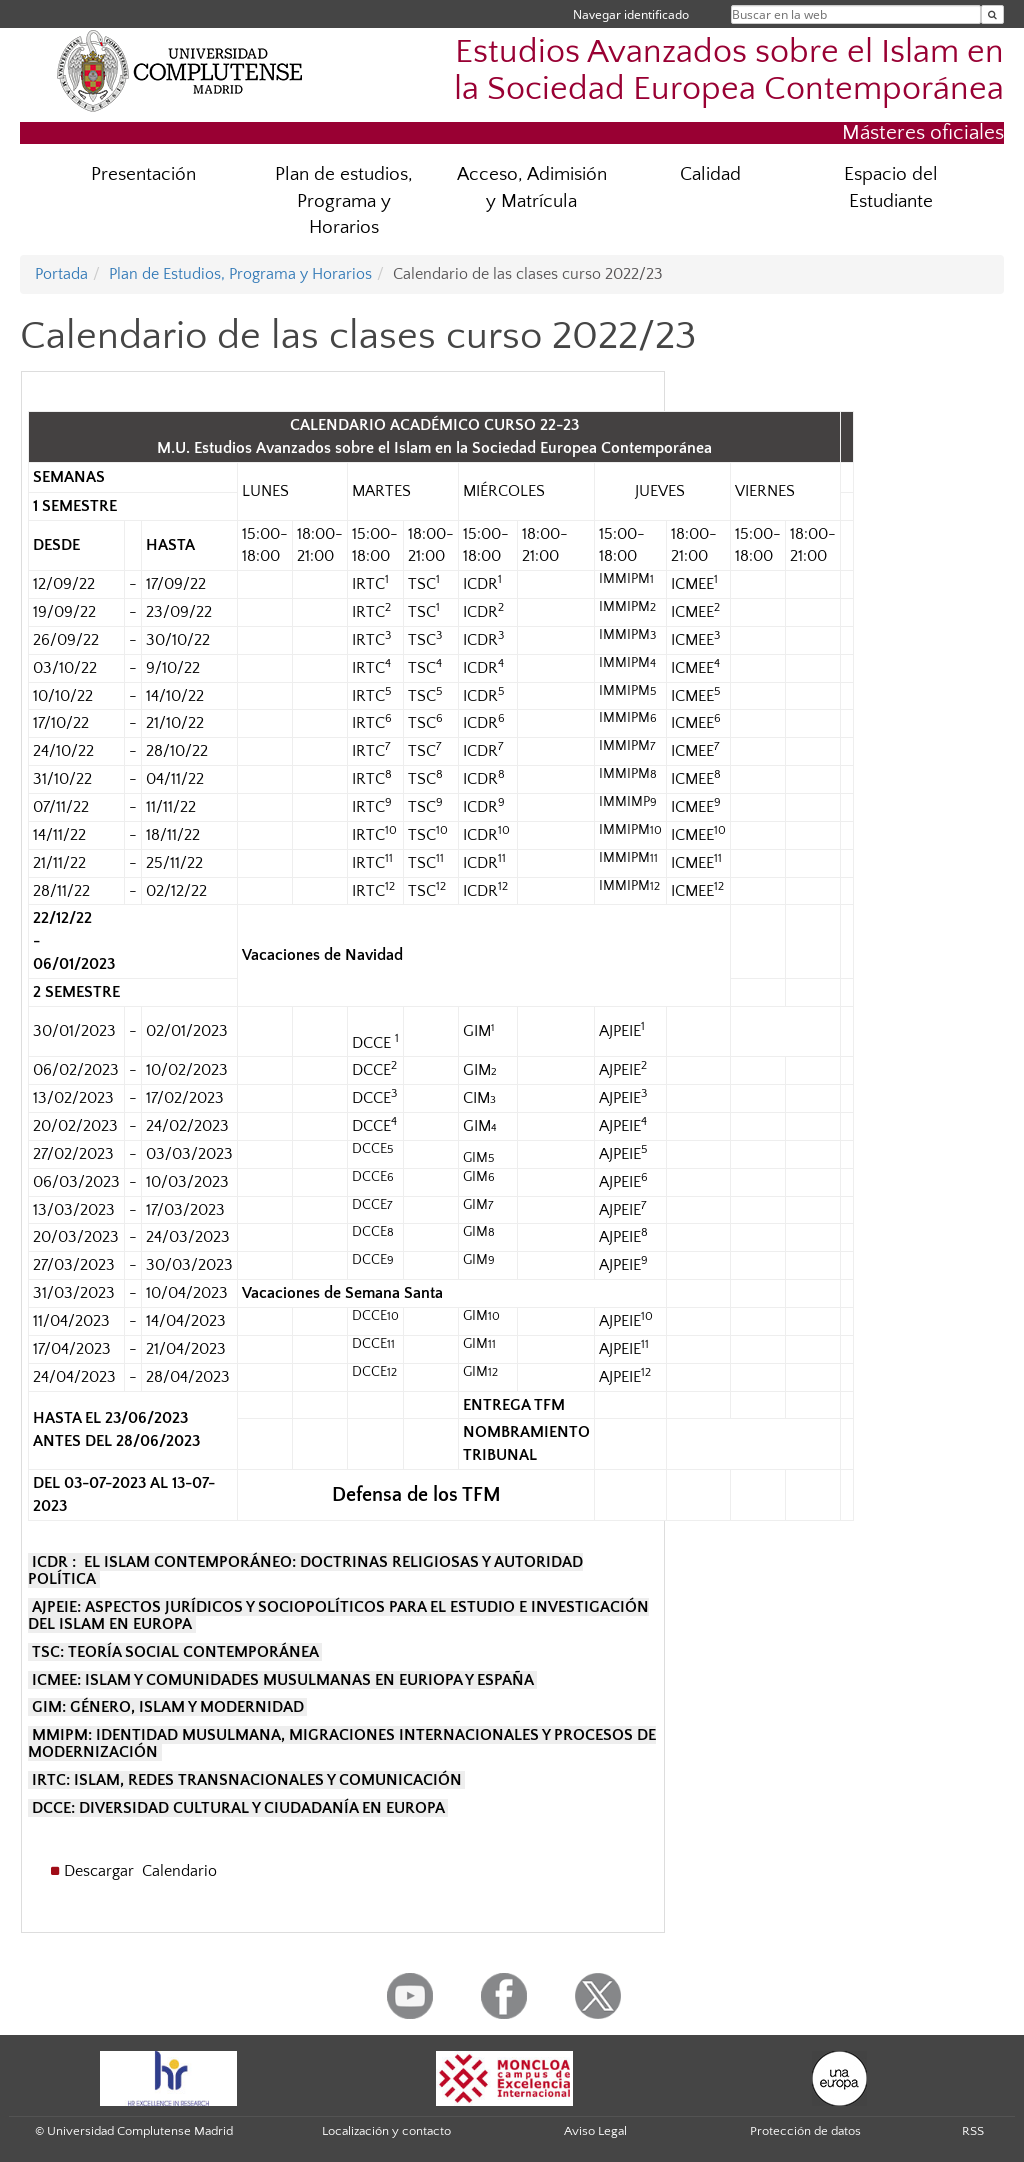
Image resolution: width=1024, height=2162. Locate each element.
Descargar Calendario (142, 1871)
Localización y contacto (386, 2131)
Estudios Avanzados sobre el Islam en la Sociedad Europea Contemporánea (729, 71)
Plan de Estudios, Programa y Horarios (240, 274)
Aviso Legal (595, 2131)
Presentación (143, 174)
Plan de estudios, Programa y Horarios (344, 201)
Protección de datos (805, 2131)
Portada (61, 274)
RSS (973, 2131)
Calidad (710, 174)
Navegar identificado (631, 14)
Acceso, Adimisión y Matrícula (532, 188)
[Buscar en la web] (992, 14)
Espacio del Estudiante (891, 188)
